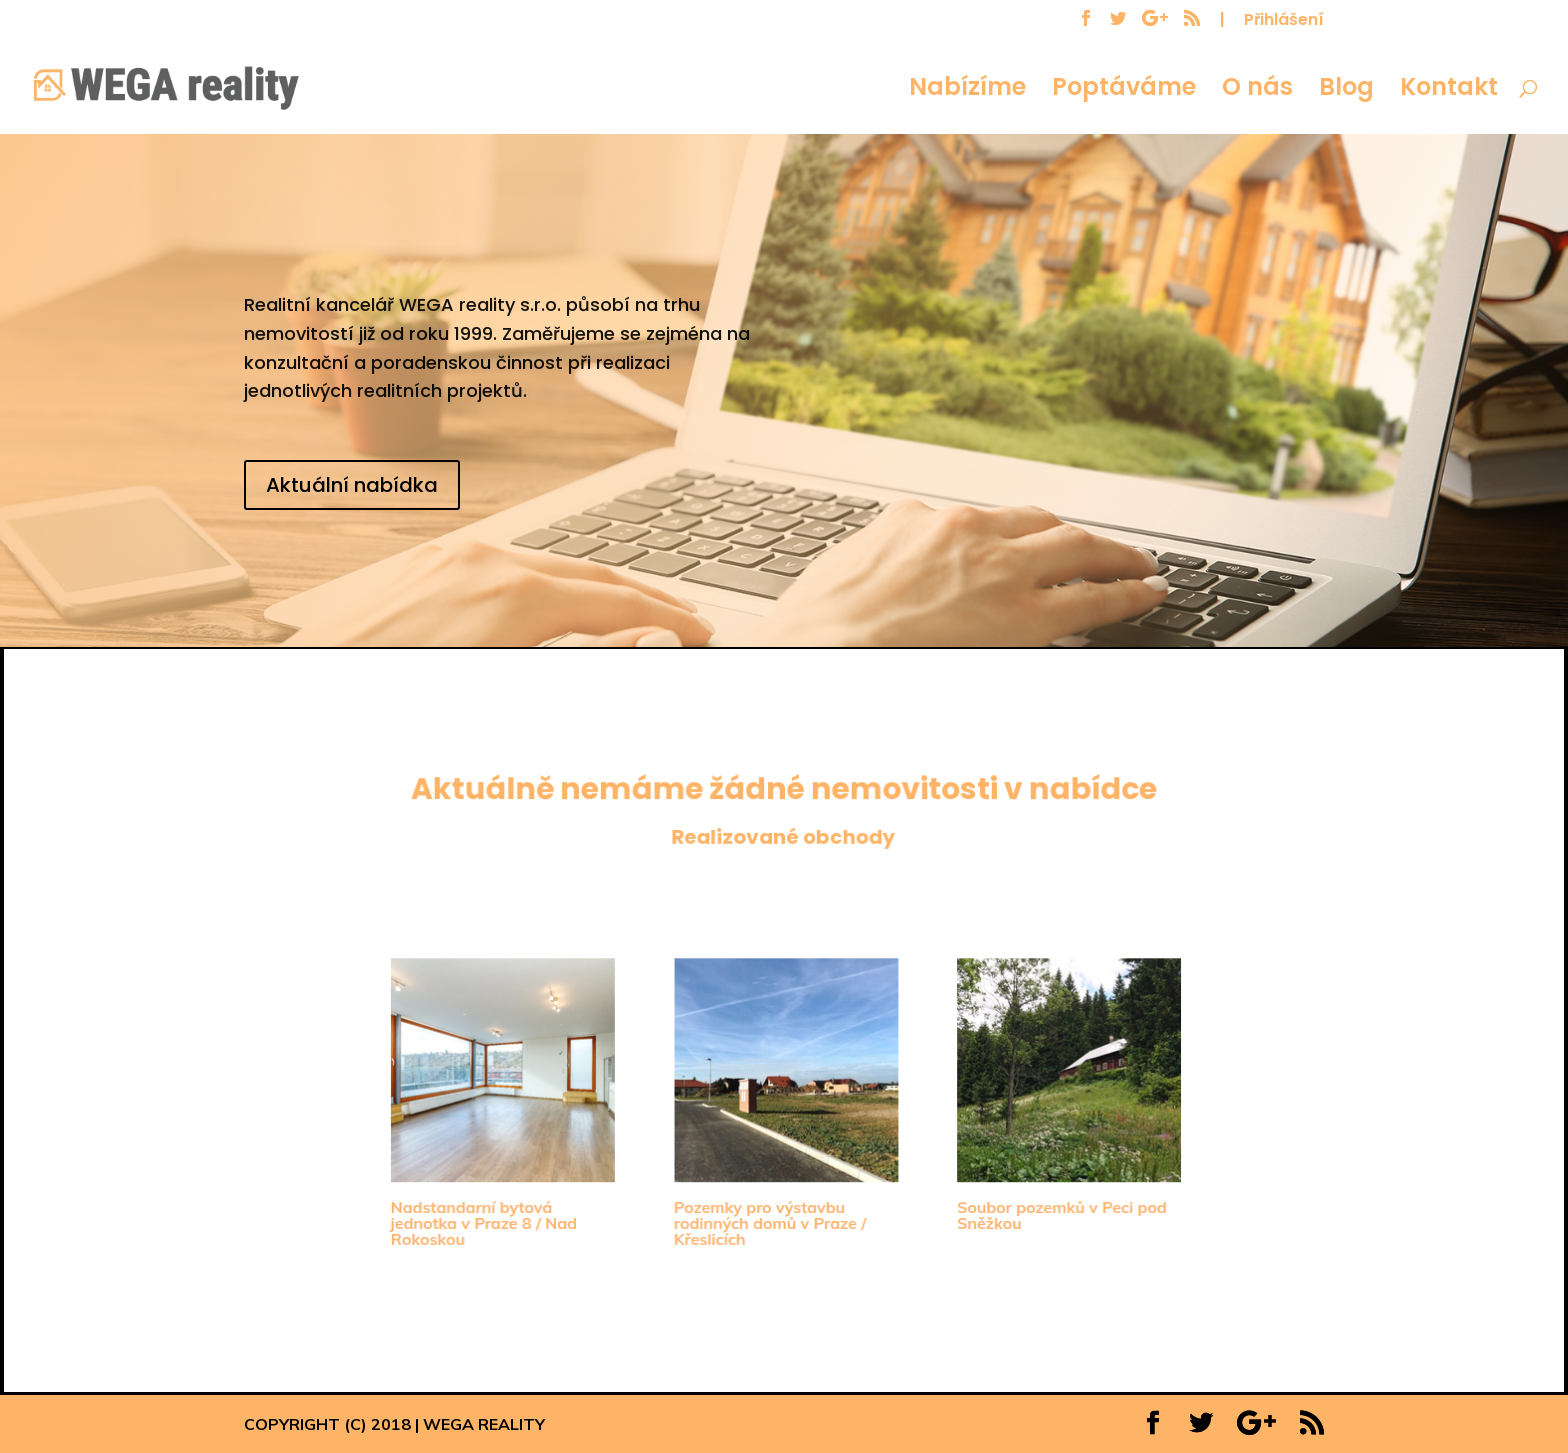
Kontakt (1449, 91)
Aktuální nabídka (352, 485)
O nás (1257, 91)
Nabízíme (967, 91)
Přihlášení (1284, 21)
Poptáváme (1124, 91)
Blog (1346, 91)
